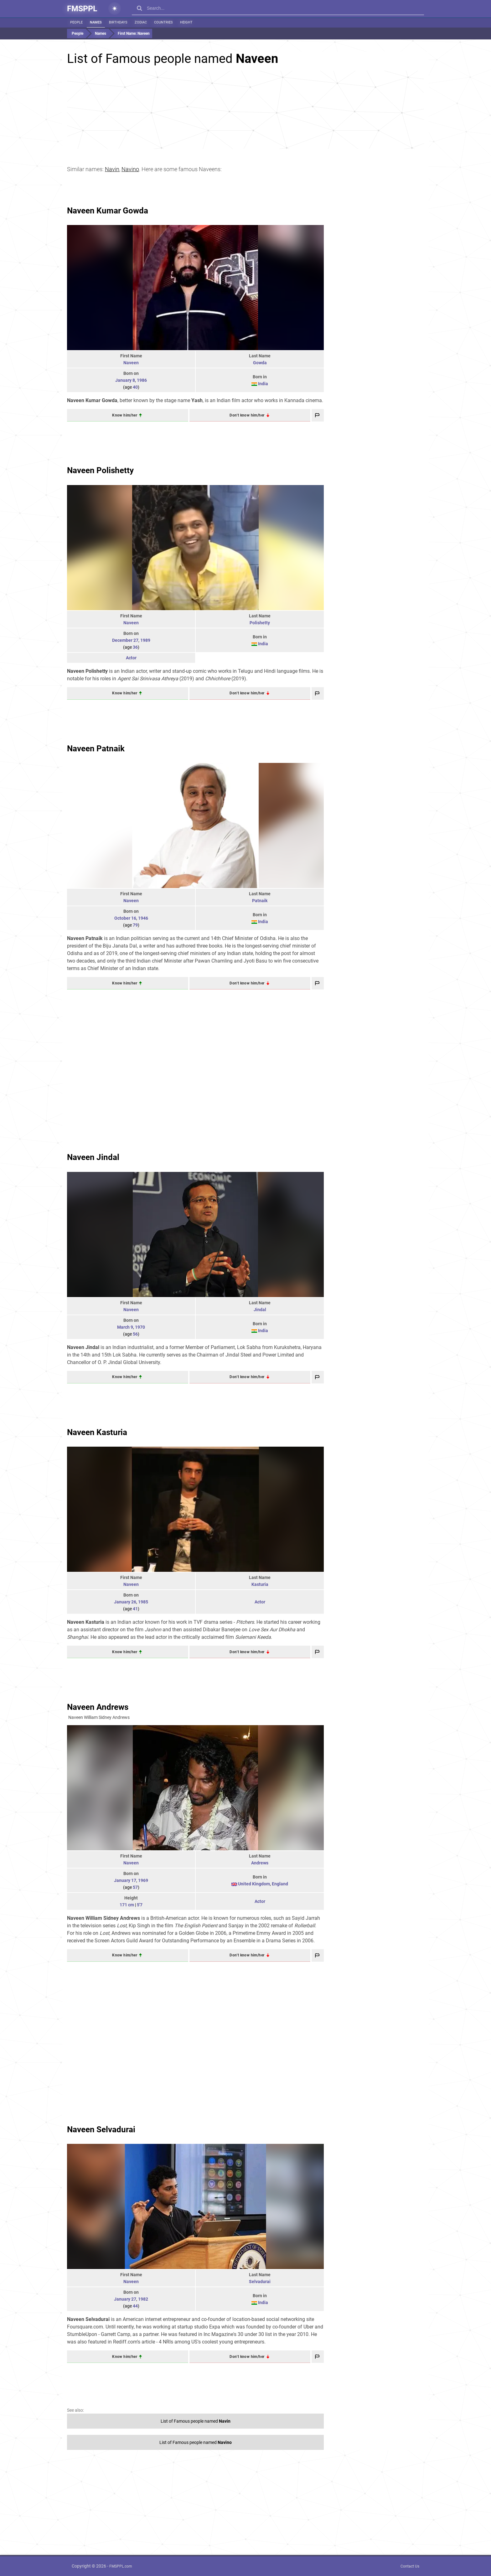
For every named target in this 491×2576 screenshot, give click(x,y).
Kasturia (259, 1584)
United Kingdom (254, 1883)
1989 (145, 640)
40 (135, 387)
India (263, 383)
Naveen (131, 362)
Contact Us (410, 2566)
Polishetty (260, 622)
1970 (140, 1327)
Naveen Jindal (93, 1157)
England (280, 1883)
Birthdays (118, 22)
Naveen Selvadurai (101, 2129)
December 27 (125, 640)
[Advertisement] (245, 110)
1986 (142, 380)
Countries (163, 22)
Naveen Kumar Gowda (107, 210)
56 (135, 1334)
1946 (143, 918)
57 (135, 1887)
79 (135, 925)
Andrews (259, 1862)
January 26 (125, 1601)
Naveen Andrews (97, 1707)
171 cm (127, 1904)
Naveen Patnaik (96, 748)
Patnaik (259, 900)
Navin (112, 169)
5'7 (139, 1904)
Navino (130, 169)
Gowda (260, 362)
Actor (131, 657)
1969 (143, 1880)
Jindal (260, 1309)
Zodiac (141, 22)
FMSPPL (82, 8)
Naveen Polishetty (100, 470)
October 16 (125, 918)
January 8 (125, 380)
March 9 (125, 1327)
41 (135, 1608)
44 (135, 2305)
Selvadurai (260, 2281)
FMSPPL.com (120, 2566)
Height (186, 22)
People (76, 22)
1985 (143, 1601)
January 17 (125, 1880)
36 (135, 647)
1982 (143, 2299)
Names (96, 22)
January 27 (125, 2299)
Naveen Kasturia (97, 1432)
